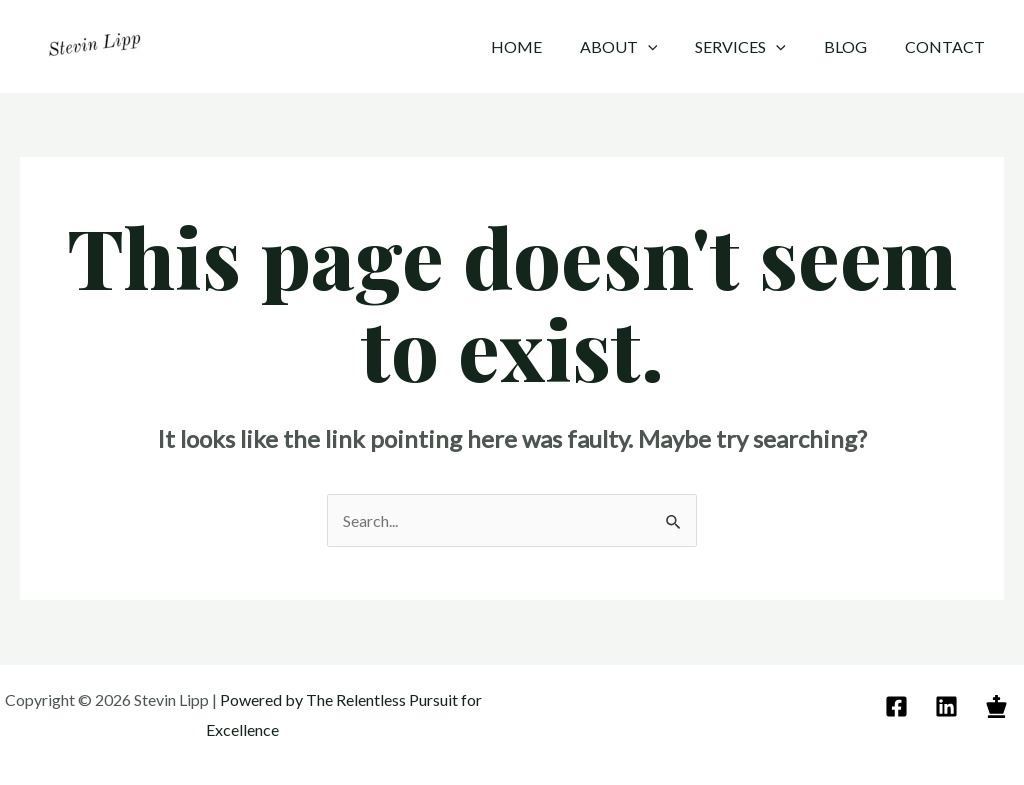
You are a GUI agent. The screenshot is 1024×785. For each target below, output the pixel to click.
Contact (948, 46)
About (640, 47)
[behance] (999, 706)
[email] (899, 706)
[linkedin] (949, 706)
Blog (854, 46)
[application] (669, 47)
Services (755, 47)
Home (543, 46)
